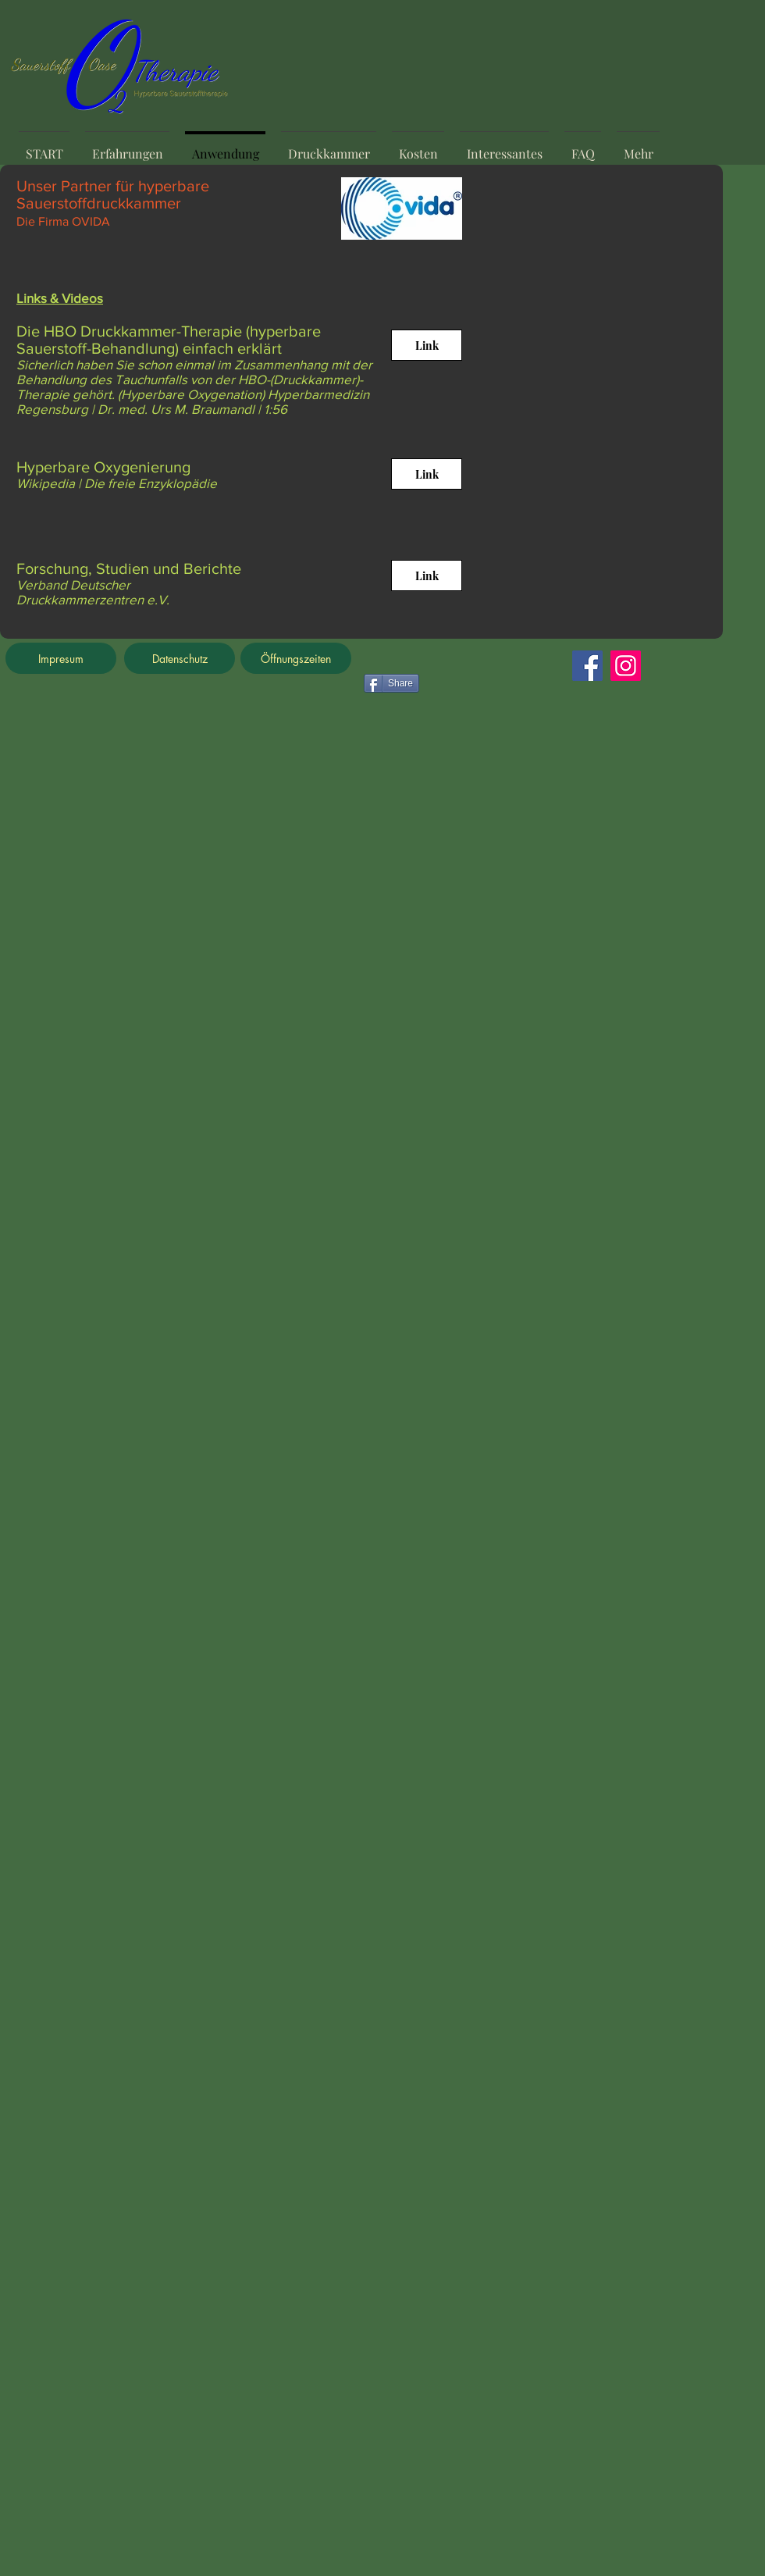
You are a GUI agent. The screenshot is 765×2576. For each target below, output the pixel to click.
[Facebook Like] (461, 666)
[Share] (391, 683)
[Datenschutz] (179, 658)
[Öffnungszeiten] (295, 658)
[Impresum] (60, 658)
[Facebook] (587, 665)
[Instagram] (625, 665)
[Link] (426, 345)
